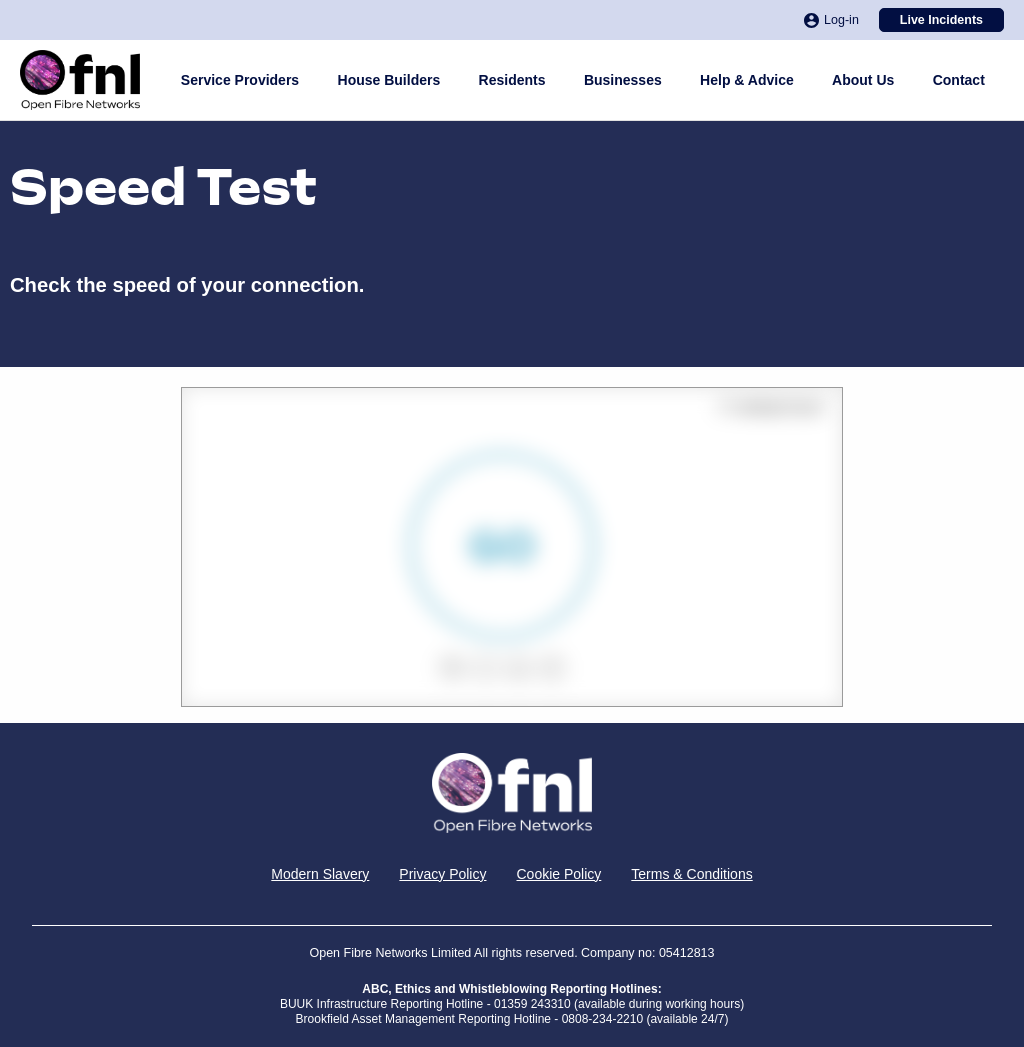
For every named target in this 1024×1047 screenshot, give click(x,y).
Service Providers (240, 80)
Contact (959, 80)
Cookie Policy (558, 874)
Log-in (831, 20)
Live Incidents (941, 20)
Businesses (623, 80)
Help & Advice (747, 80)
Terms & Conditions (691, 874)
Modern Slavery (320, 874)
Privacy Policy (442, 874)
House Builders (389, 80)
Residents (512, 80)
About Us (863, 80)
